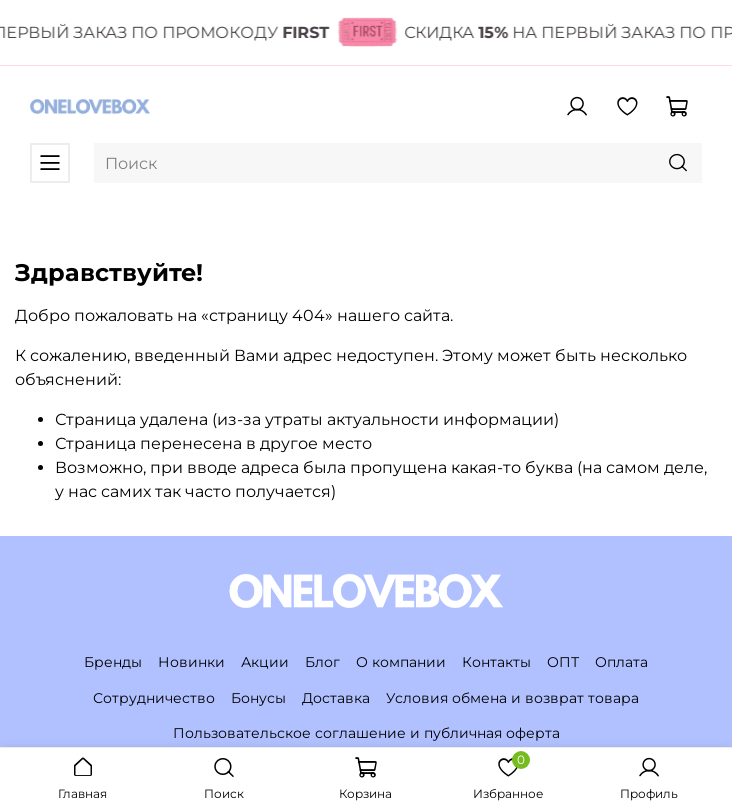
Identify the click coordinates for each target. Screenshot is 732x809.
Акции (265, 662)
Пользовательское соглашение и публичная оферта (366, 733)
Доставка (336, 698)
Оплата (621, 662)
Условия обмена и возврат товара (512, 698)
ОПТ (563, 662)
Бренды (113, 662)
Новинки (191, 662)
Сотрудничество (154, 698)
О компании (401, 662)
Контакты (496, 662)
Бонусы (258, 698)
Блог (322, 662)
